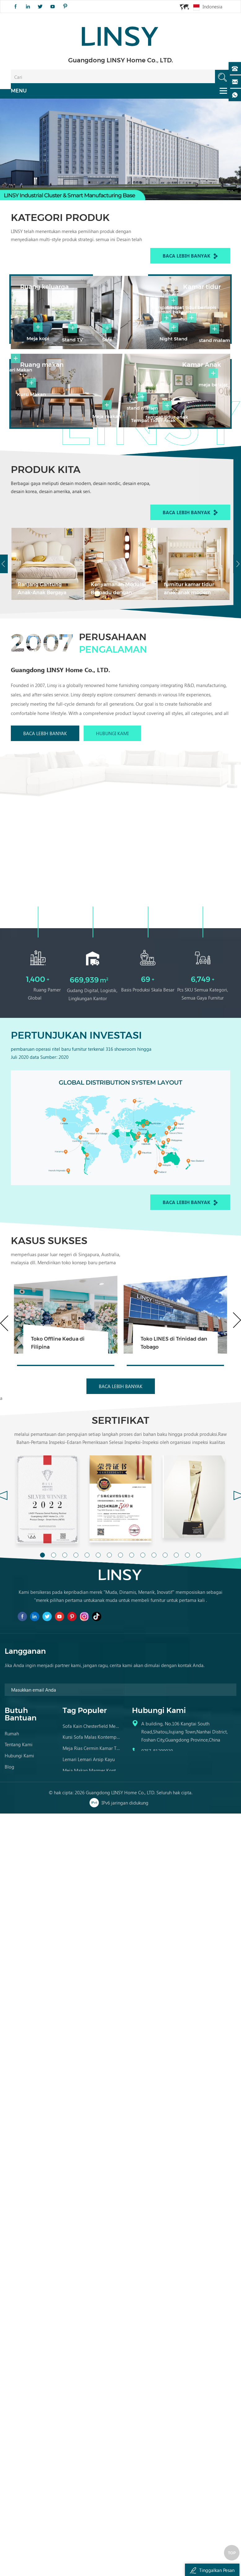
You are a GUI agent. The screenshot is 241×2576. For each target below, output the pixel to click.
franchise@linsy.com (161, 1875)
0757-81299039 (157, 1864)
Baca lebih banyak (190, 253)
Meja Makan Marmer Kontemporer (91, 1881)
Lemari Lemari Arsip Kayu (89, 1870)
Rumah (12, 1844)
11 (153, 1645)
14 (187, 1645)
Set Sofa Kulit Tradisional (88, 1903)
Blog (9, 1877)
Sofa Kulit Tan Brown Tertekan (91, 1892)
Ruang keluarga (36, 278)
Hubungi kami (112, 845)
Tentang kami (19, 1855)
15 (198, 1645)
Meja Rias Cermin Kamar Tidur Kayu (91, 1859)
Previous (4, 1416)
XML (9, 1900)
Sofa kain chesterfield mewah (91, 1837)
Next (237, 1413)
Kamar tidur (209, 278)
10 (142, 1645)
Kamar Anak (208, 419)
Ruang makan (34, 419)
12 (165, 1645)
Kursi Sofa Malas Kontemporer (91, 1848)
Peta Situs (14, 1889)
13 (176, 1645)
